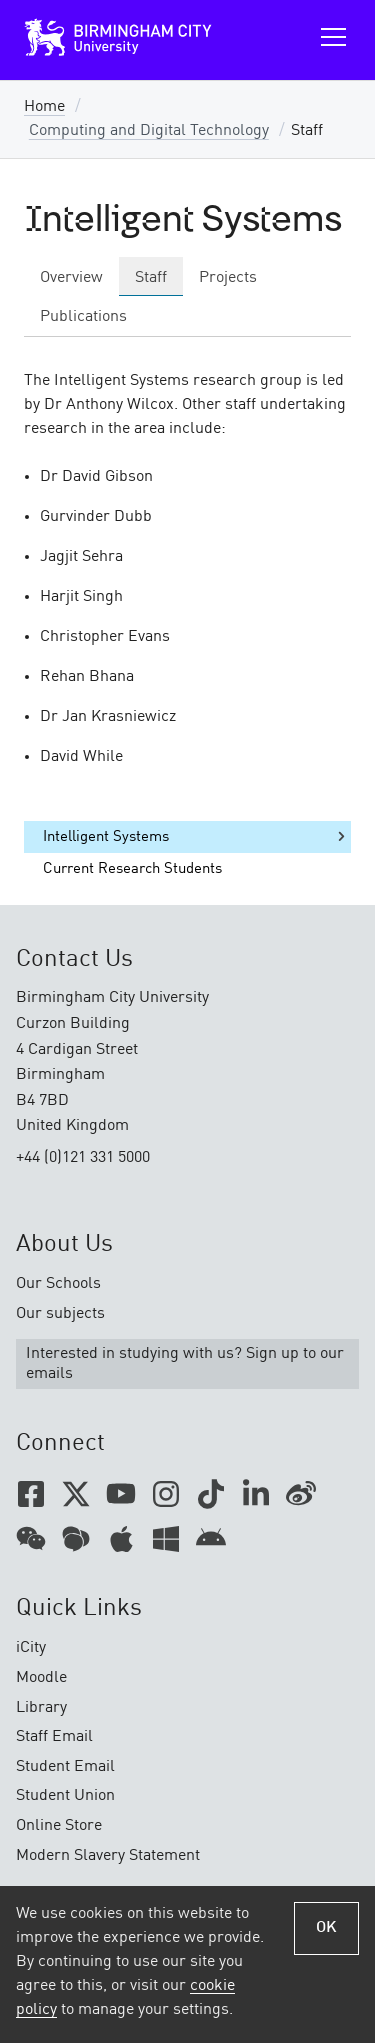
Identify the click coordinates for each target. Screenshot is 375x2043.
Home (44, 107)
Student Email (65, 1767)
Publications (83, 317)
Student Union (65, 1796)
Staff (151, 278)
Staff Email (54, 1737)
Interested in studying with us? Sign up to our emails (185, 1364)
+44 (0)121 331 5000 (83, 1158)
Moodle (41, 1678)
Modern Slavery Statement (108, 1856)
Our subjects (60, 1314)
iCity (31, 1648)
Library (41, 1708)
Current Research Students (132, 869)
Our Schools (58, 1284)
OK (326, 1928)
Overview (71, 278)
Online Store (59, 1826)
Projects (228, 278)
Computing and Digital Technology (149, 131)
